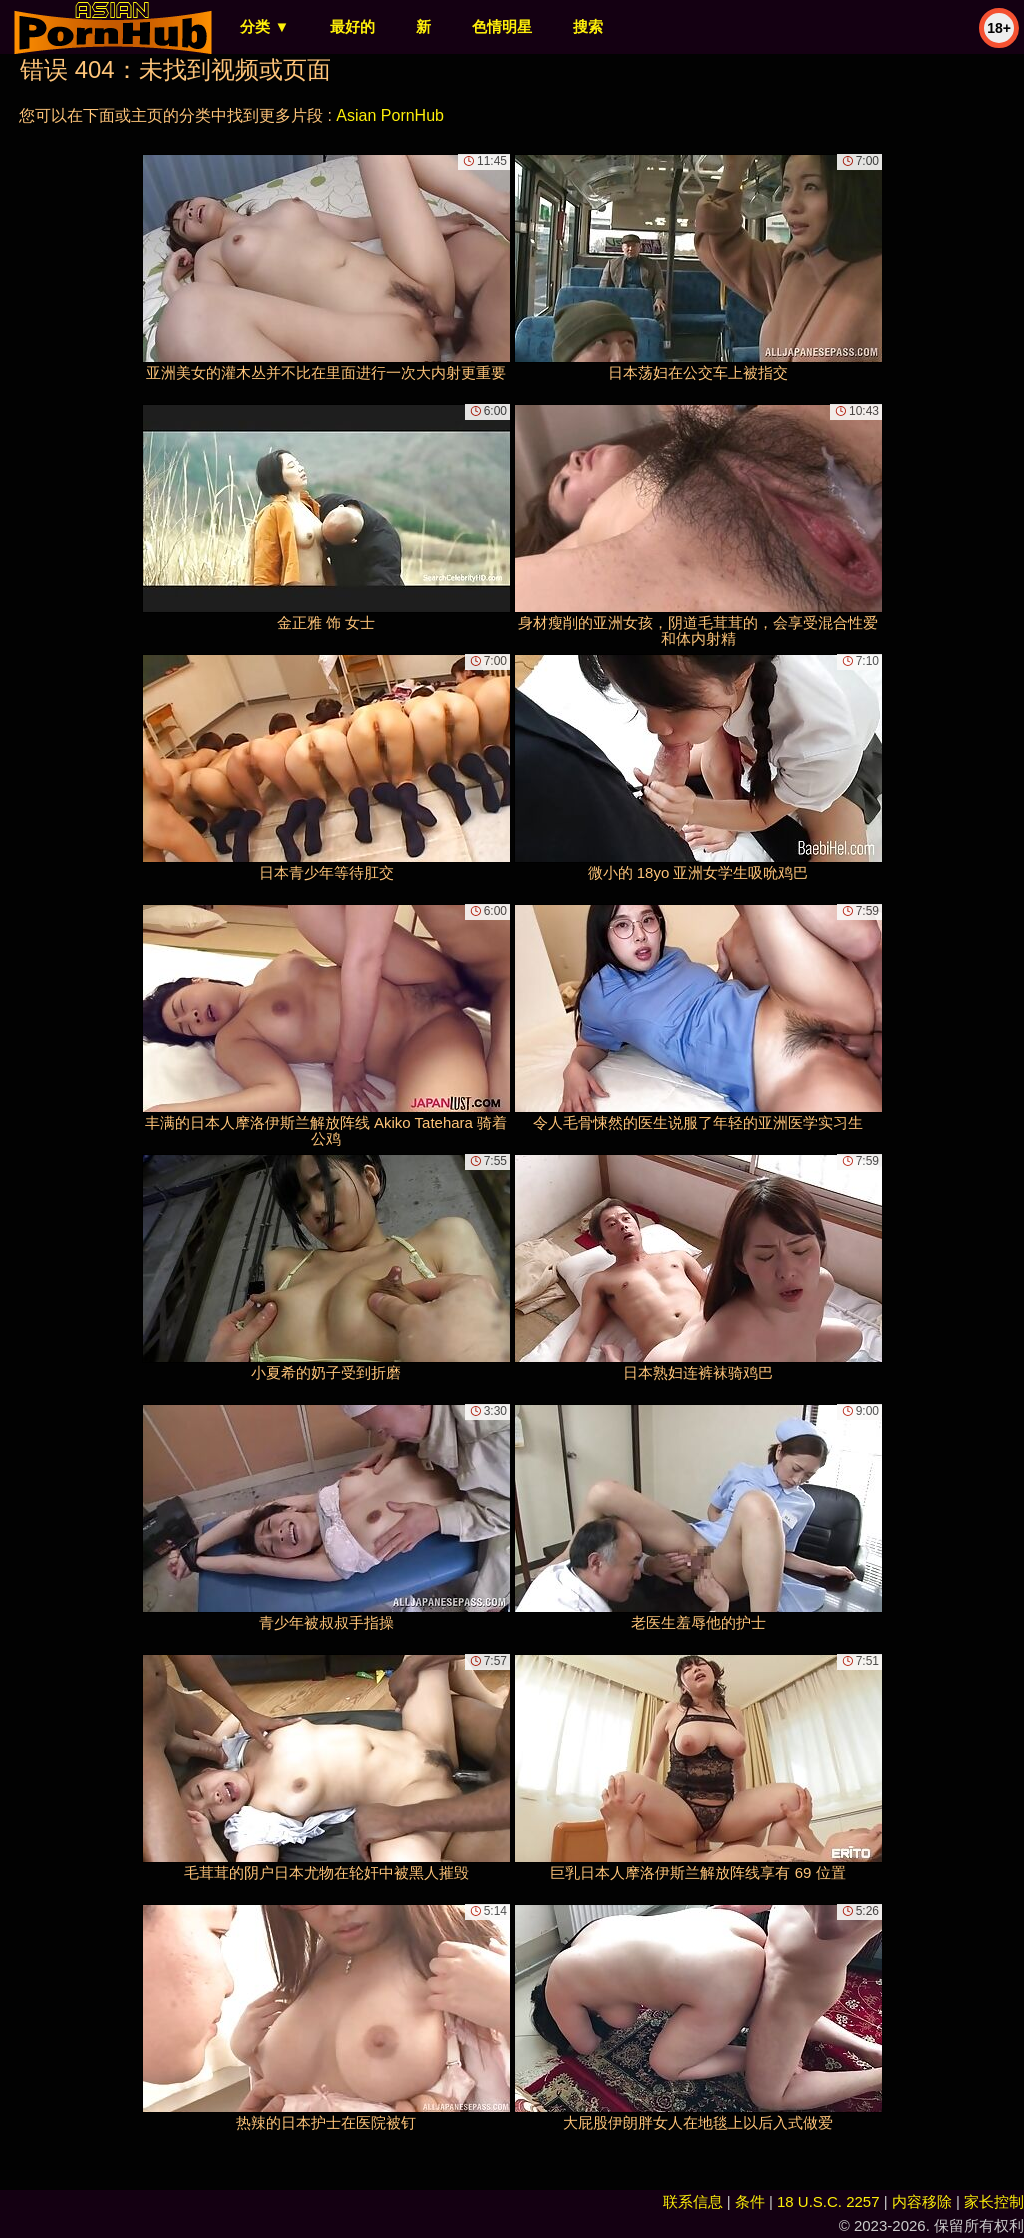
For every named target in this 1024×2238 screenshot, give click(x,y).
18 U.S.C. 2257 (828, 2201)
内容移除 (922, 2201)
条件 (750, 2201)
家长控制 (994, 2201)
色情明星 (502, 26)
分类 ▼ (264, 26)
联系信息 (693, 2201)
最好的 (352, 26)
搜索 (588, 26)
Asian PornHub (390, 115)
